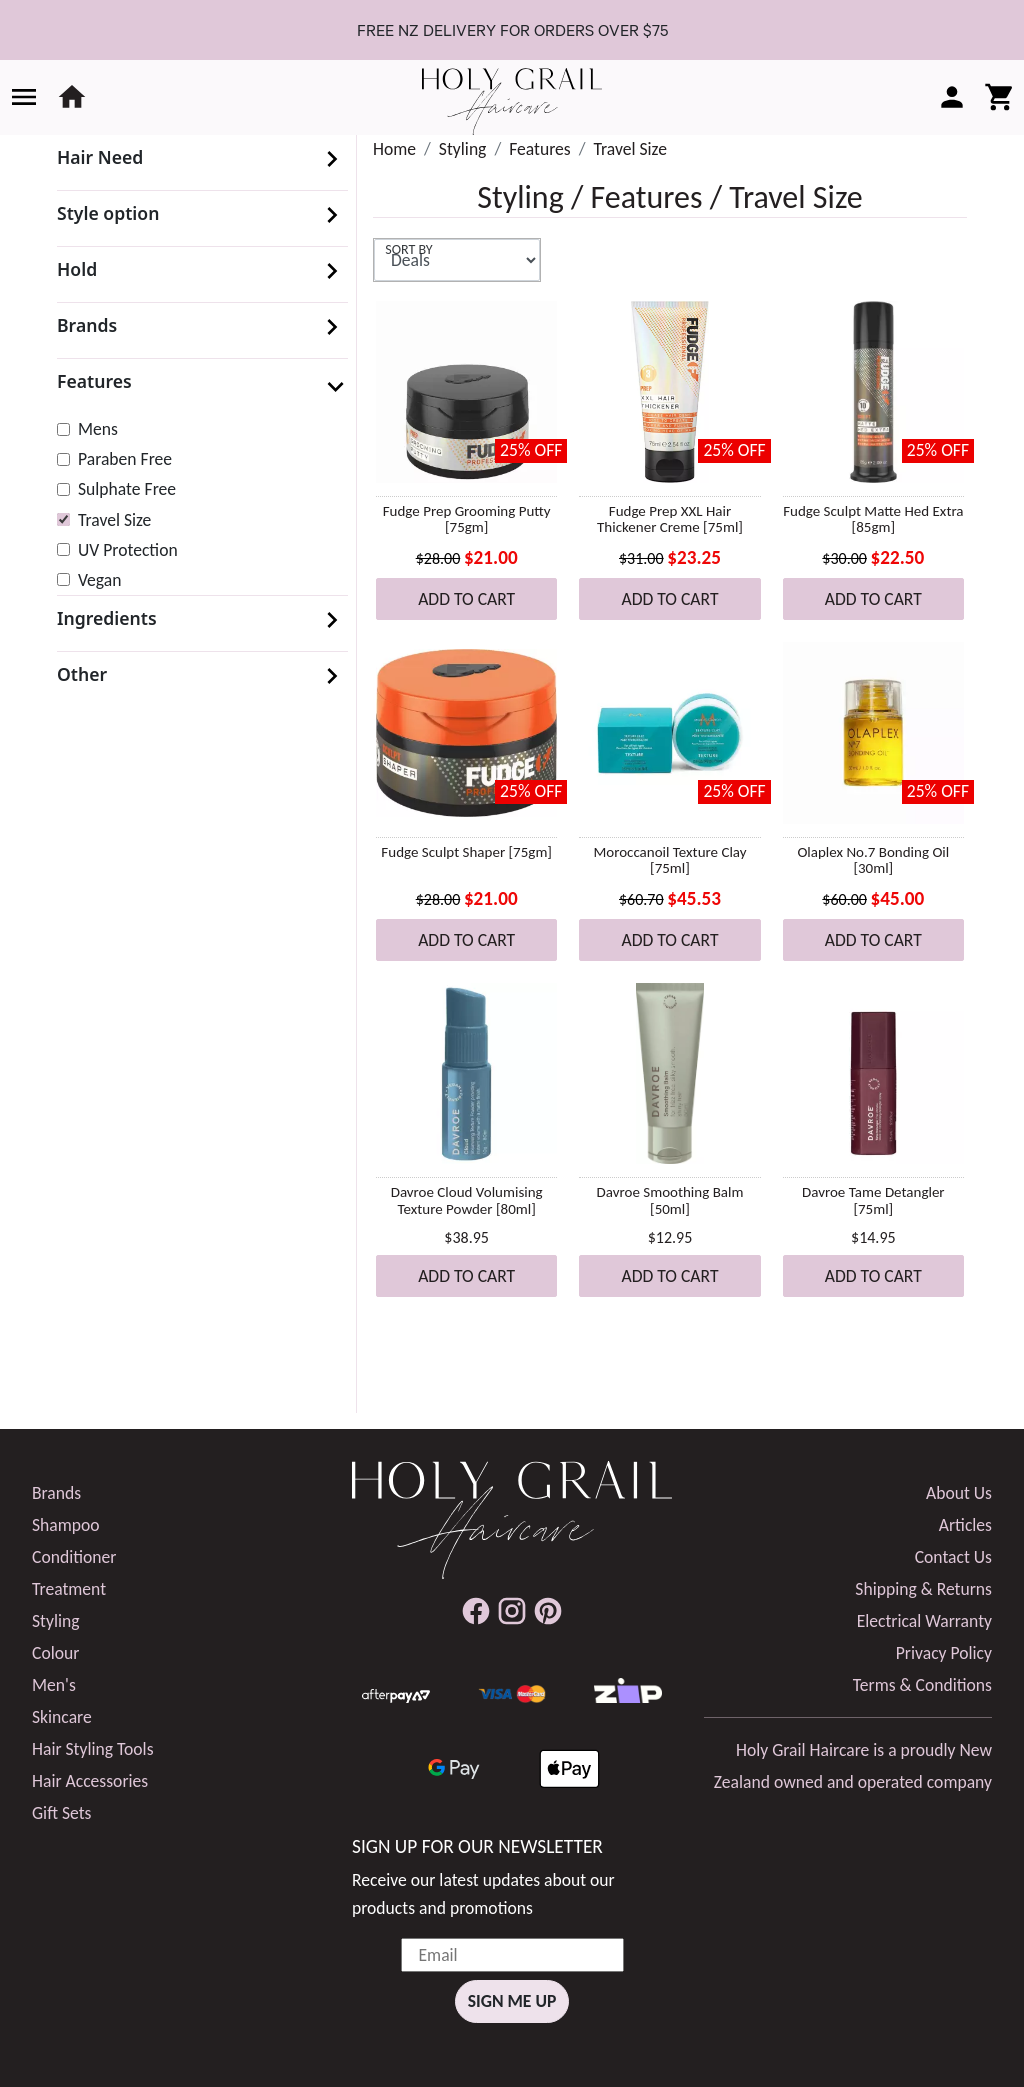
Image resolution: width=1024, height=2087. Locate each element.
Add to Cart (466, 599)
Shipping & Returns (923, 1589)
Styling (463, 149)
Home (394, 149)
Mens (98, 429)
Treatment (69, 1589)
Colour (55, 1653)
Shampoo (66, 1525)
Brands (87, 325)
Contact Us (953, 1557)
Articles (965, 1525)
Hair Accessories (90, 1781)
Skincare (62, 1717)
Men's (54, 1685)
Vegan (100, 580)
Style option (108, 213)
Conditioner (74, 1557)
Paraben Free (125, 459)
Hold (77, 269)
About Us (959, 1493)
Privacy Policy (944, 1653)
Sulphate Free (127, 489)
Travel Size (114, 520)
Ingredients (107, 618)
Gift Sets (61, 1813)
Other (82, 674)
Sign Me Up (512, 2001)
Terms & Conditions (922, 1685)
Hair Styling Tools (93, 1749)
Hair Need (100, 157)
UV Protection (128, 550)
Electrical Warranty (924, 1621)
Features (94, 381)
